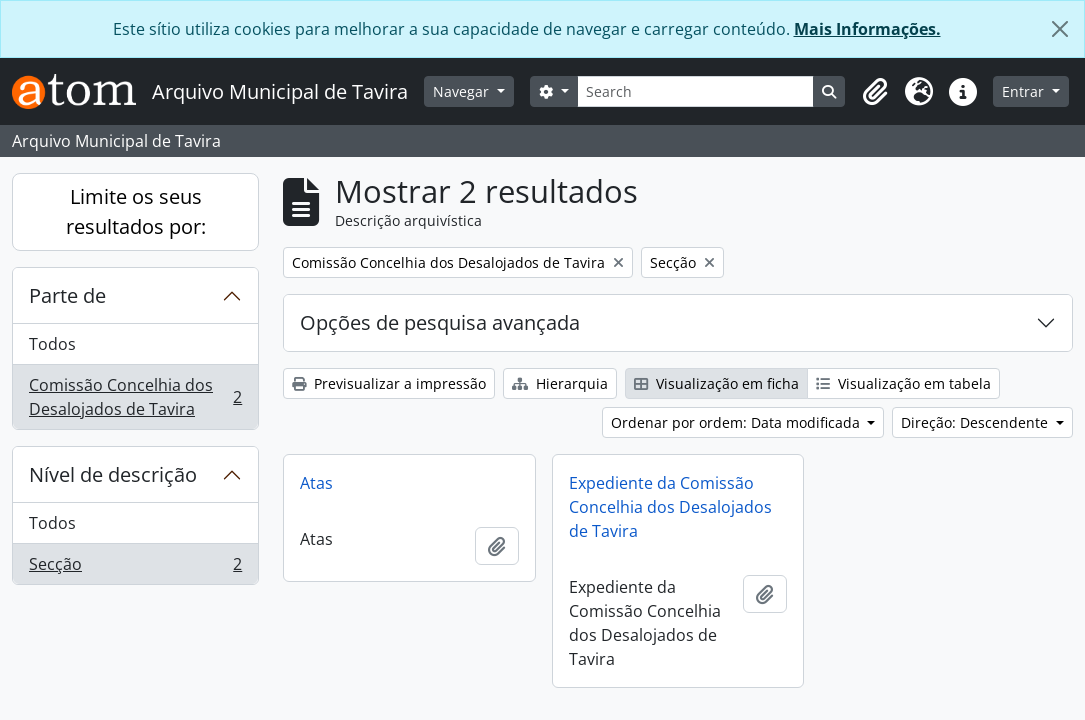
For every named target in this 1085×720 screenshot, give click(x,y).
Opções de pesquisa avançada (440, 322)
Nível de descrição (113, 474)
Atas (316, 483)
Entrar (1025, 91)
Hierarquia (560, 383)
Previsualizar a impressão (389, 383)
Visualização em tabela (903, 383)
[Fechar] (1060, 29)
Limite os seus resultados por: (136, 211)
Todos (52, 344)
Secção (135, 568)
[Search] (696, 91)
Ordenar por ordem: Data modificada (737, 422)
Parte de (67, 295)
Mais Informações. (867, 29)
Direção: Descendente (976, 422)
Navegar (463, 91)
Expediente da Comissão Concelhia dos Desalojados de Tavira (670, 507)
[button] (875, 92)
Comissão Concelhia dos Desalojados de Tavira (135, 397)
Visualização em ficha (716, 383)
